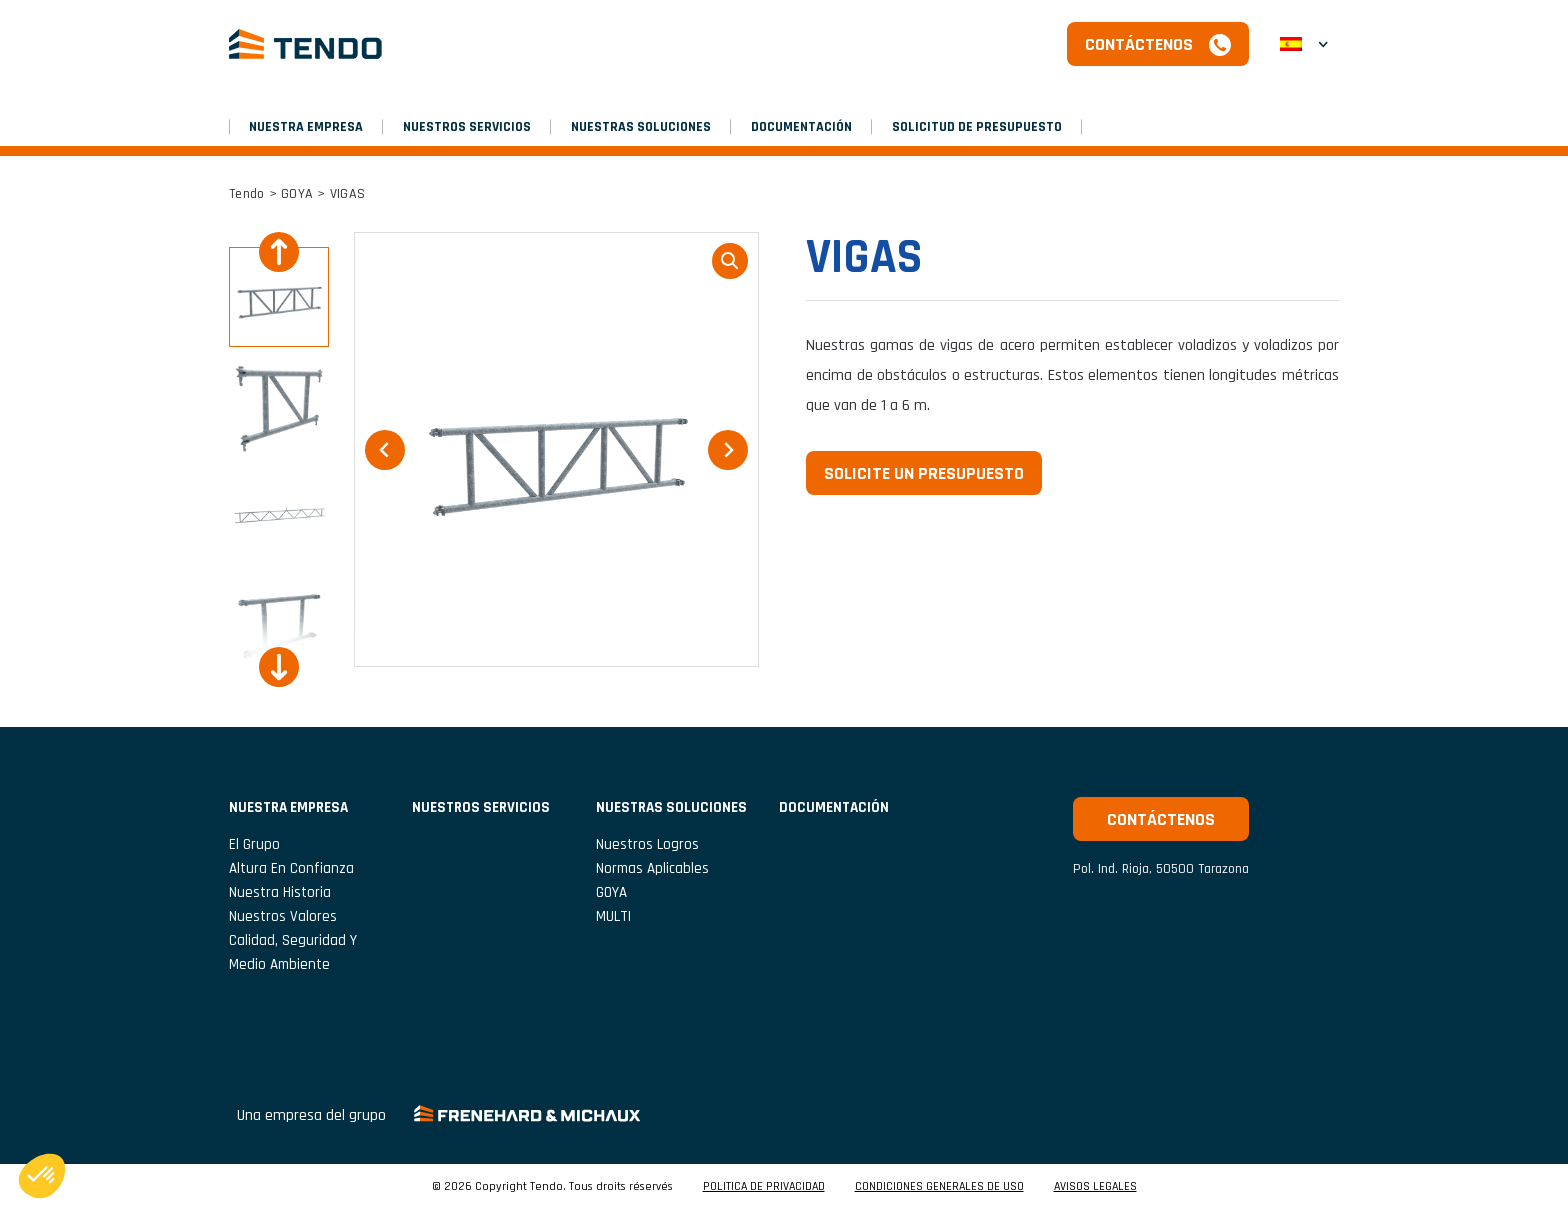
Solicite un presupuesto (924, 473)
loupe (730, 261)
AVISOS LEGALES (1095, 1187)
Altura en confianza (291, 868)
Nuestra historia (280, 892)
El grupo (254, 844)
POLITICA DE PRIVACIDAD (764, 1187)
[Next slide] (279, 667)
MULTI (613, 916)
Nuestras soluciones (641, 127)
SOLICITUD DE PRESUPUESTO (977, 127)
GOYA (297, 194)
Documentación (801, 127)
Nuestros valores (283, 916)
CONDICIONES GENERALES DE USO (939, 1187)
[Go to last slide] (279, 252)
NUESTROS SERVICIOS (467, 127)
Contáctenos (1139, 44)
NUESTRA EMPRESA (306, 127)
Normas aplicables (652, 868)
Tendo (246, 194)
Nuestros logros (647, 844)
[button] (1304, 44)
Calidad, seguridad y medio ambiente (293, 952)
